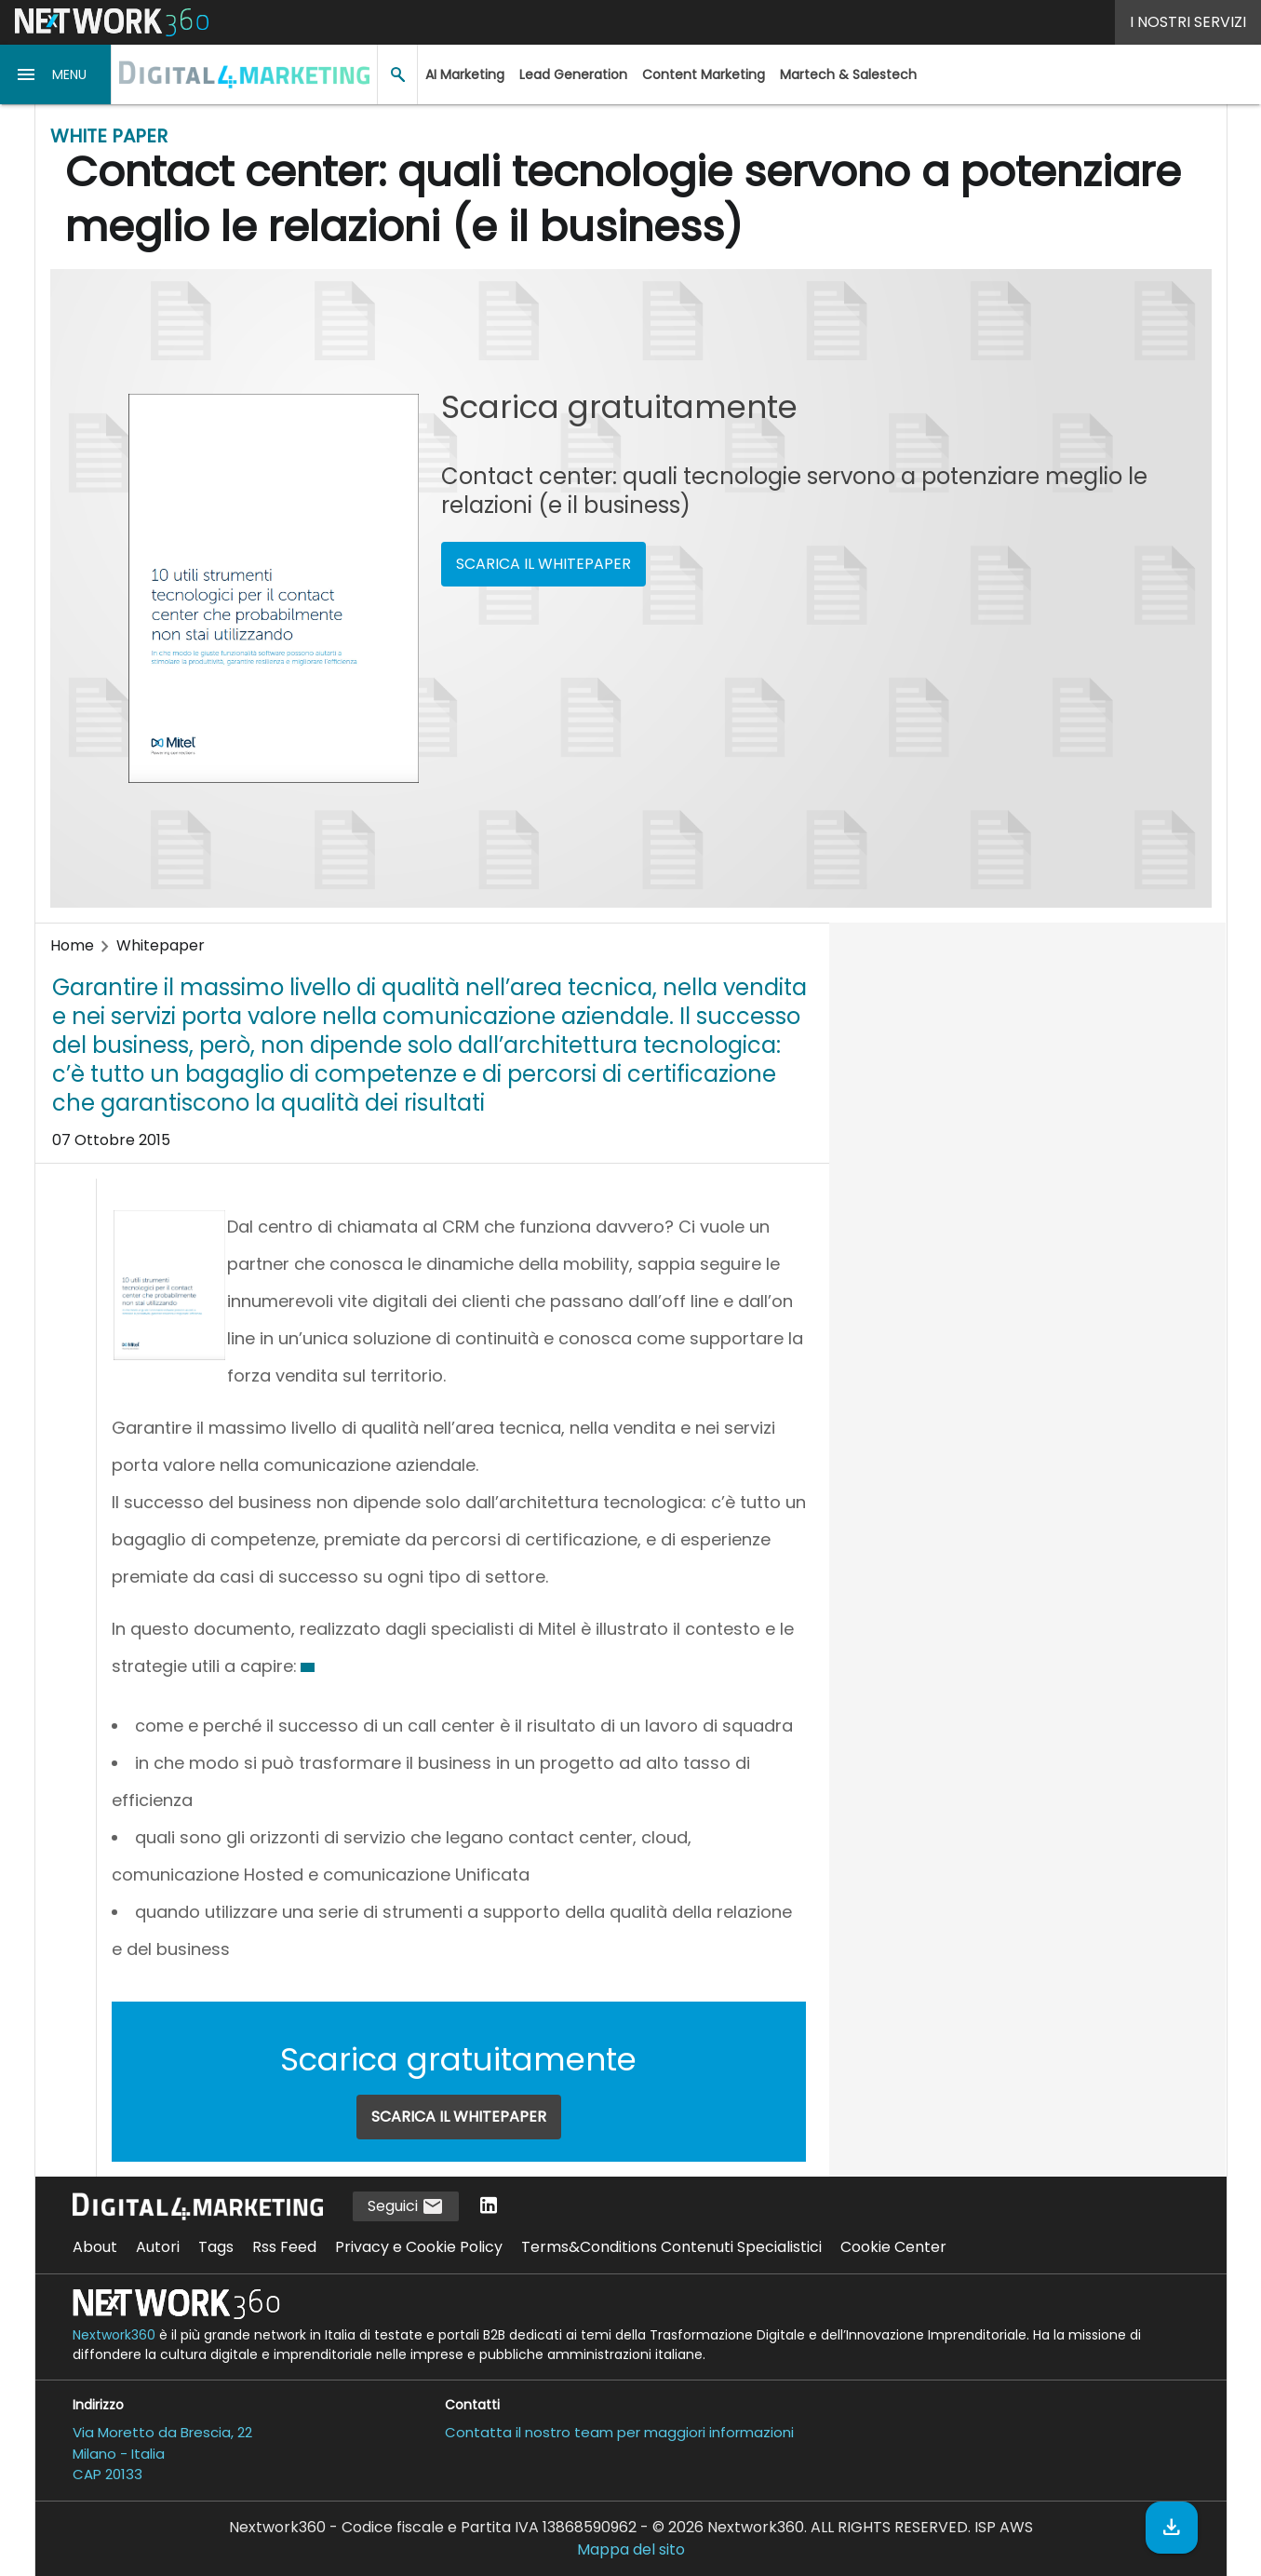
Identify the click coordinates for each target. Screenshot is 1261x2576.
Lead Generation (573, 74)
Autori (158, 2247)
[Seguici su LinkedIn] (488, 2207)
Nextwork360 (114, 2335)
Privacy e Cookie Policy (419, 2247)
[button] (56, 74)
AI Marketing (464, 74)
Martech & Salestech (848, 74)
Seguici (406, 2207)
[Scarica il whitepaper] (1172, 2528)
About (95, 2247)
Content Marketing (703, 74)
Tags (216, 2247)
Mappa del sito (631, 2549)
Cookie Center (893, 2247)
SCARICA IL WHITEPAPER (543, 563)
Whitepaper (160, 945)
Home (72, 945)
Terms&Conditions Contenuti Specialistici (671, 2247)
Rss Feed (284, 2247)
